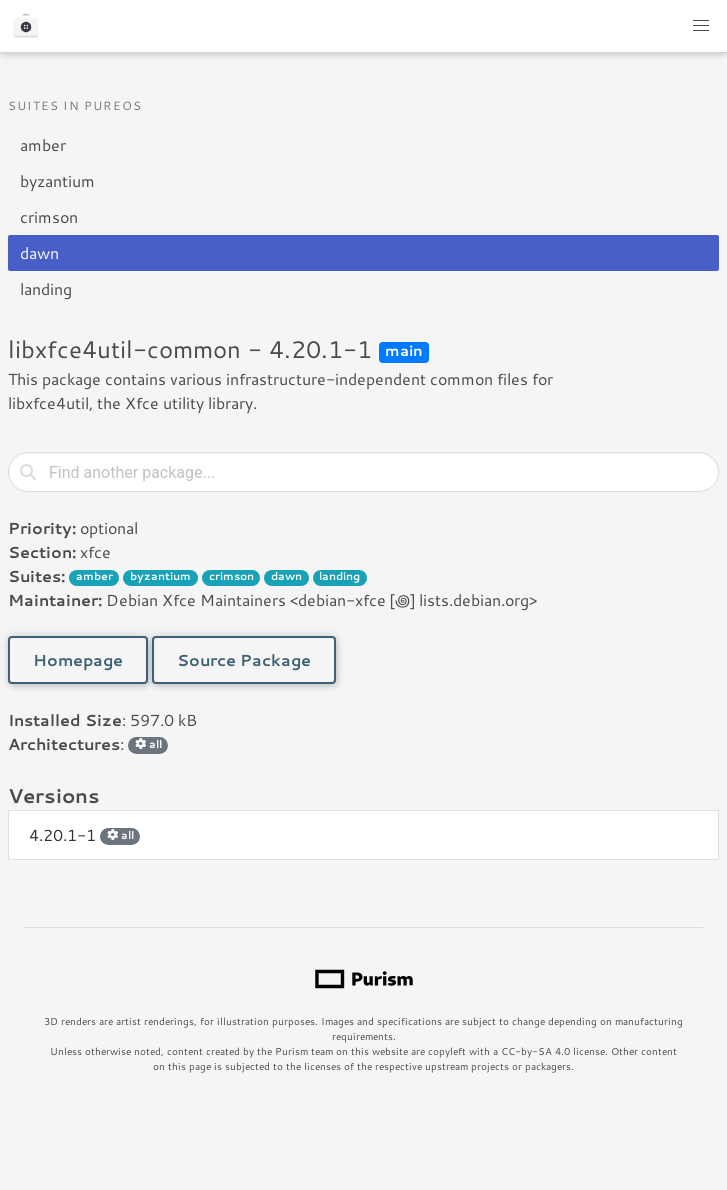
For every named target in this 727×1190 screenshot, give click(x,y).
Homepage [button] (78, 659)
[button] (701, 26)
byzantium (57, 180)
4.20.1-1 (84, 834)
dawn (39, 252)
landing (46, 288)
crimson (49, 216)
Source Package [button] (244, 659)
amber (43, 144)
